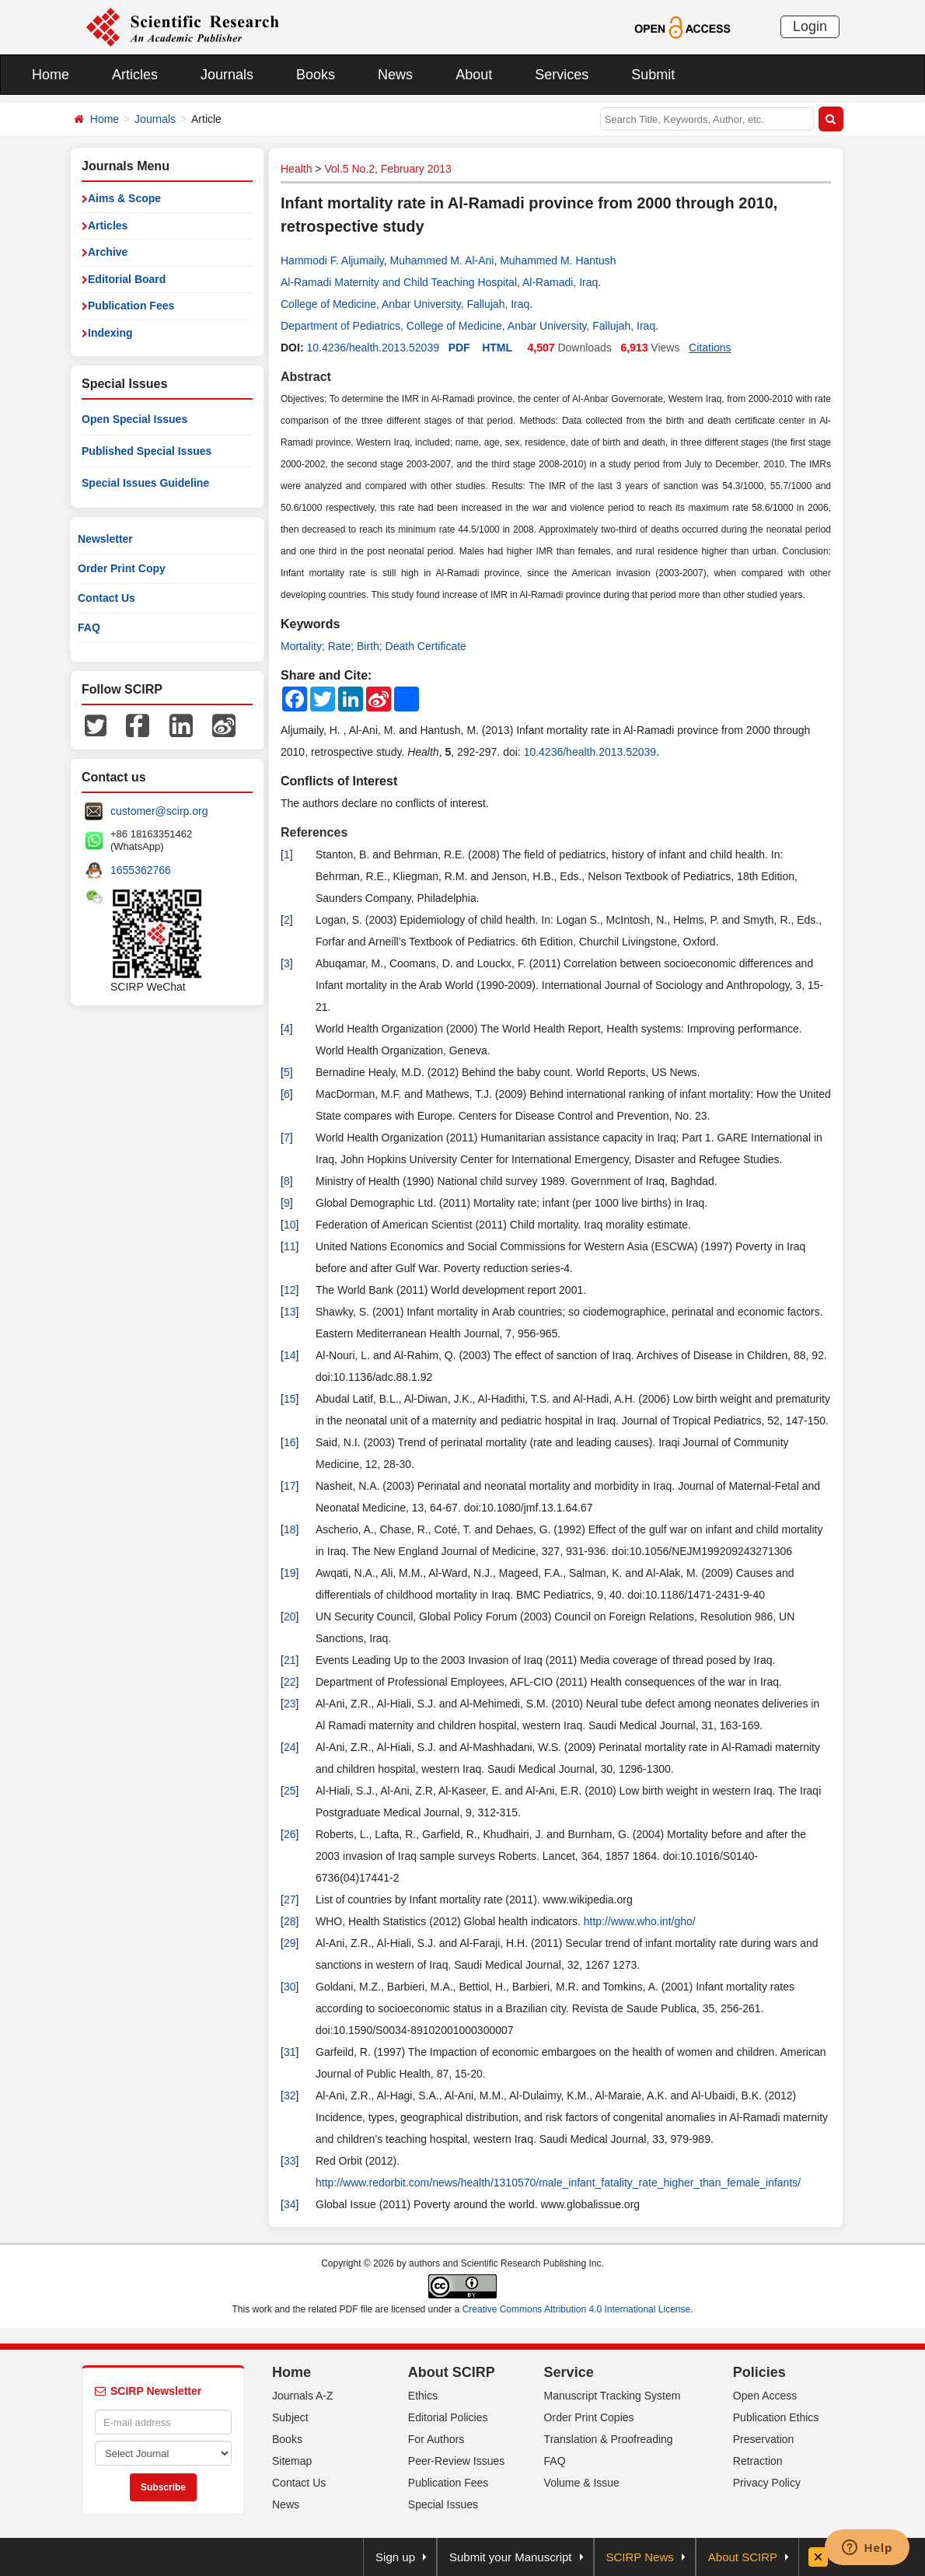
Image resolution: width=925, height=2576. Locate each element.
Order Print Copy (122, 568)
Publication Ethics (776, 2417)
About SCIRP (451, 2372)
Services (561, 74)
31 (290, 2052)
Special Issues (443, 2504)
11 (290, 1246)
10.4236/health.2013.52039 (372, 347)
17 (290, 1486)
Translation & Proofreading (608, 2439)
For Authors (436, 2439)
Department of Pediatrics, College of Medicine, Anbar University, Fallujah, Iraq (468, 326)
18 (290, 1529)
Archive (107, 252)
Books (315, 74)
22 (290, 1682)
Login (810, 26)
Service (569, 2372)
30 (290, 1986)
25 (290, 1790)
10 (290, 1224)
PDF (459, 347)
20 (290, 1616)
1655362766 (140, 870)
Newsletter (105, 539)
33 (290, 2161)
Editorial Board (127, 279)
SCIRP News (640, 2557)
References (314, 832)
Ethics (423, 2395)
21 (290, 1660)
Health (296, 169)
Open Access (765, 2395)
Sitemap (292, 2461)
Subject (290, 2417)
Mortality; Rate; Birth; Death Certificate (373, 646)
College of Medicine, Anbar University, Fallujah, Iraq (405, 304)
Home (50, 74)
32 (290, 2095)
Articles (135, 74)
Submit (653, 74)
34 (290, 2204)
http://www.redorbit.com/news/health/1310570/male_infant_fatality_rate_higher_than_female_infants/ (558, 2182)
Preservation (763, 2439)
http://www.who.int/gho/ (640, 1921)
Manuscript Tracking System (612, 2395)
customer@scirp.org (159, 811)
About (474, 74)
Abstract (306, 376)
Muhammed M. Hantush (558, 260)
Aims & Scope (124, 198)
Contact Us (106, 598)
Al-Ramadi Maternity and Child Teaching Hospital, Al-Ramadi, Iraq (439, 282)
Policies (759, 2372)
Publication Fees (131, 305)
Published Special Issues (146, 451)
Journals (227, 74)
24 (290, 1747)
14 (290, 1355)
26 (290, 1834)
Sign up (395, 2557)
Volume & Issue (582, 2482)
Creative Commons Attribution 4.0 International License (576, 2309)
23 (290, 1703)
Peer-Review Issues (456, 2461)
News (395, 74)
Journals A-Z (302, 2395)
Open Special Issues (134, 419)
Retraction (758, 2461)
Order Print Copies (589, 2417)
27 (290, 1899)
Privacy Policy (767, 2482)
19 (290, 1573)
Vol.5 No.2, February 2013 (387, 169)
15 (290, 1399)
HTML (497, 347)
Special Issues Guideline (145, 483)
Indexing (110, 333)
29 (290, 1943)
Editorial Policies (448, 2417)
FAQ (89, 627)
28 (290, 1921)
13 (290, 1311)
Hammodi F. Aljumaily (332, 260)
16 (290, 1442)
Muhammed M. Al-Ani (442, 260)
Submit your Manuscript (510, 2557)
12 (290, 1290)
